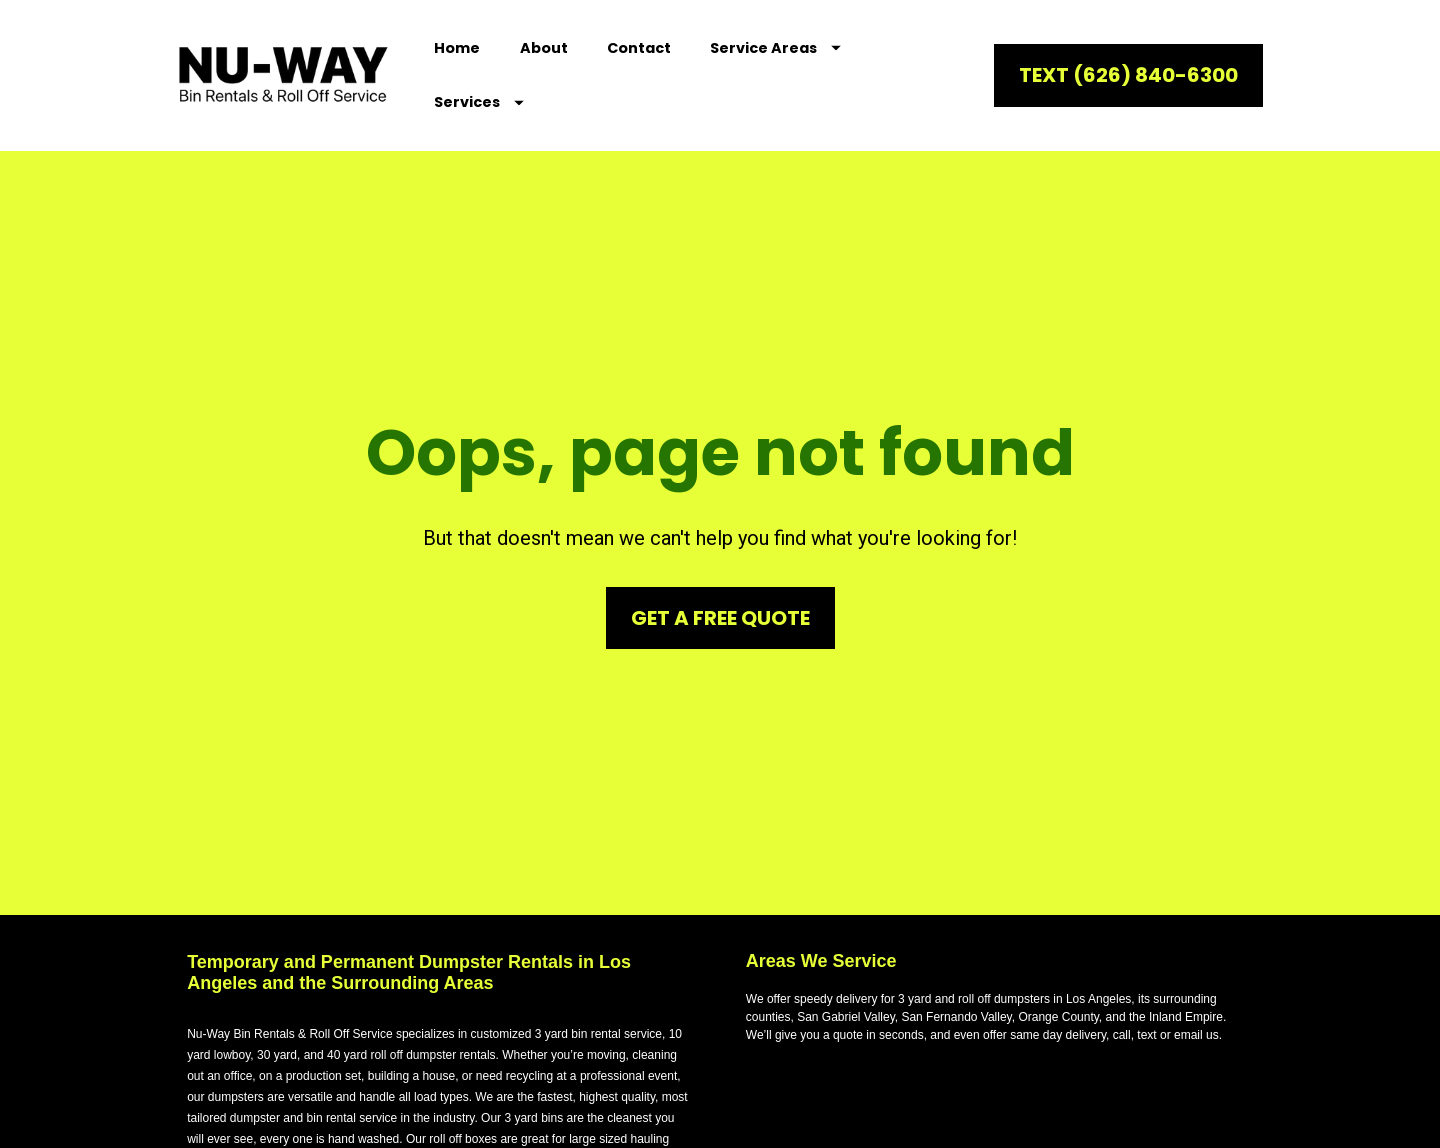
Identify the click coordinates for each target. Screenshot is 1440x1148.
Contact (639, 48)
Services (479, 102)
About (544, 48)
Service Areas (775, 48)
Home (457, 48)
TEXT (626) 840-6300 (1128, 75)
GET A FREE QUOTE (720, 588)
